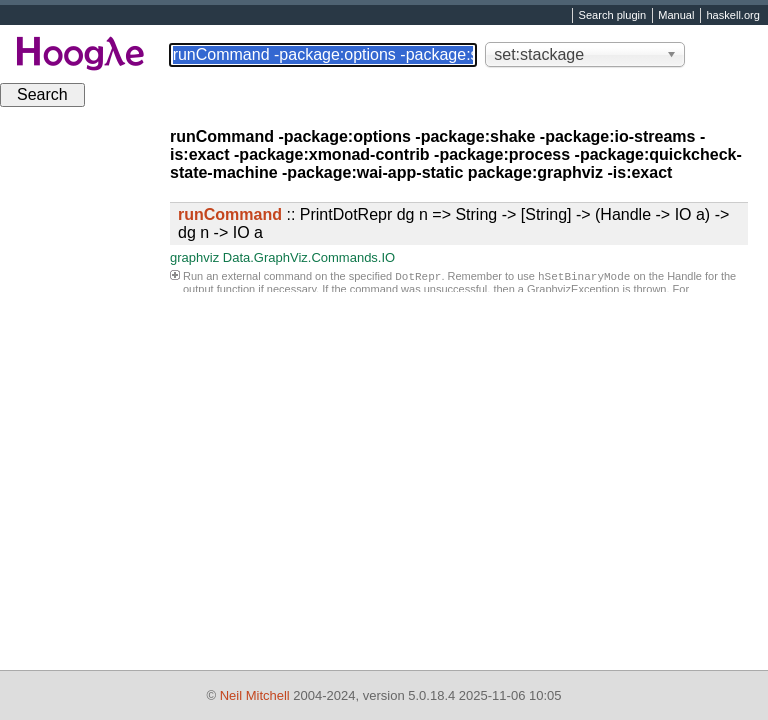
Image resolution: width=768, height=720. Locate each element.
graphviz (194, 257)
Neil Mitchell (255, 695)
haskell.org (732, 16)
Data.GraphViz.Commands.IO (309, 257)
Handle (684, 278)
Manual (676, 16)
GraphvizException (573, 291)
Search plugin (613, 16)
